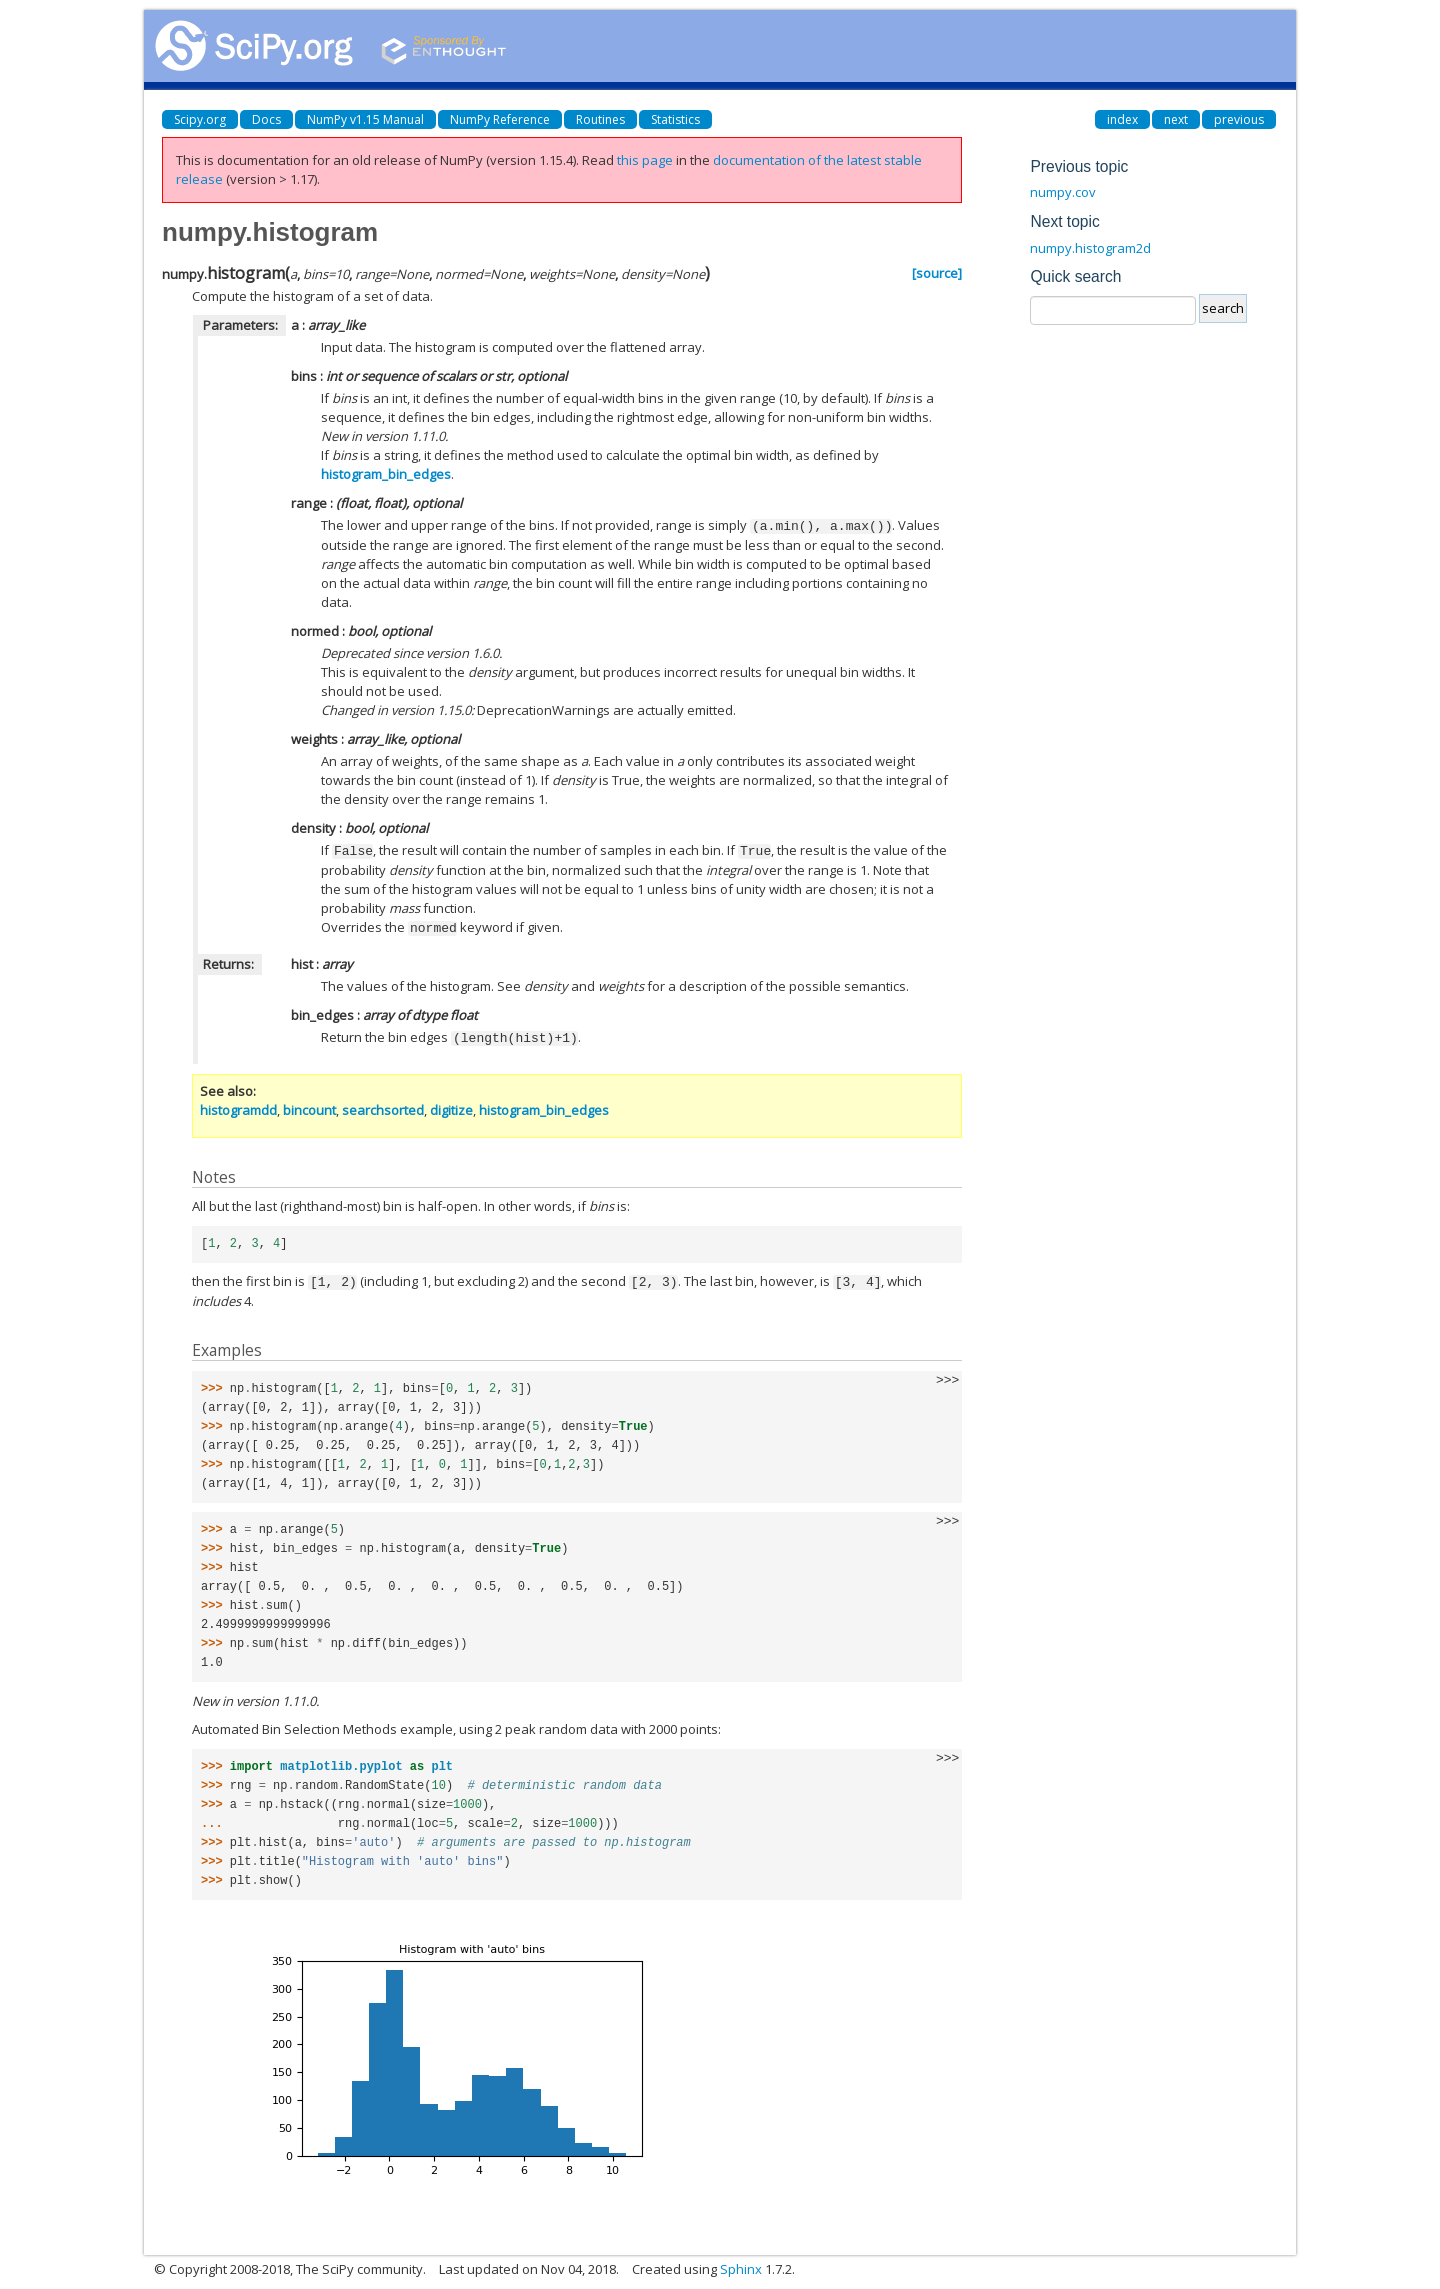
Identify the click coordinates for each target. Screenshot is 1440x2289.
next (1176, 119)
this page (645, 160)
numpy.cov (1063, 192)
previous (1239, 119)
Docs (266, 119)
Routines (600, 119)
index (1122, 119)
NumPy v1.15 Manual (365, 119)
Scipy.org (200, 119)
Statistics (675, 119)
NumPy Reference (500, 119)
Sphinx (741, 2264)
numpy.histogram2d (1090, 248)
